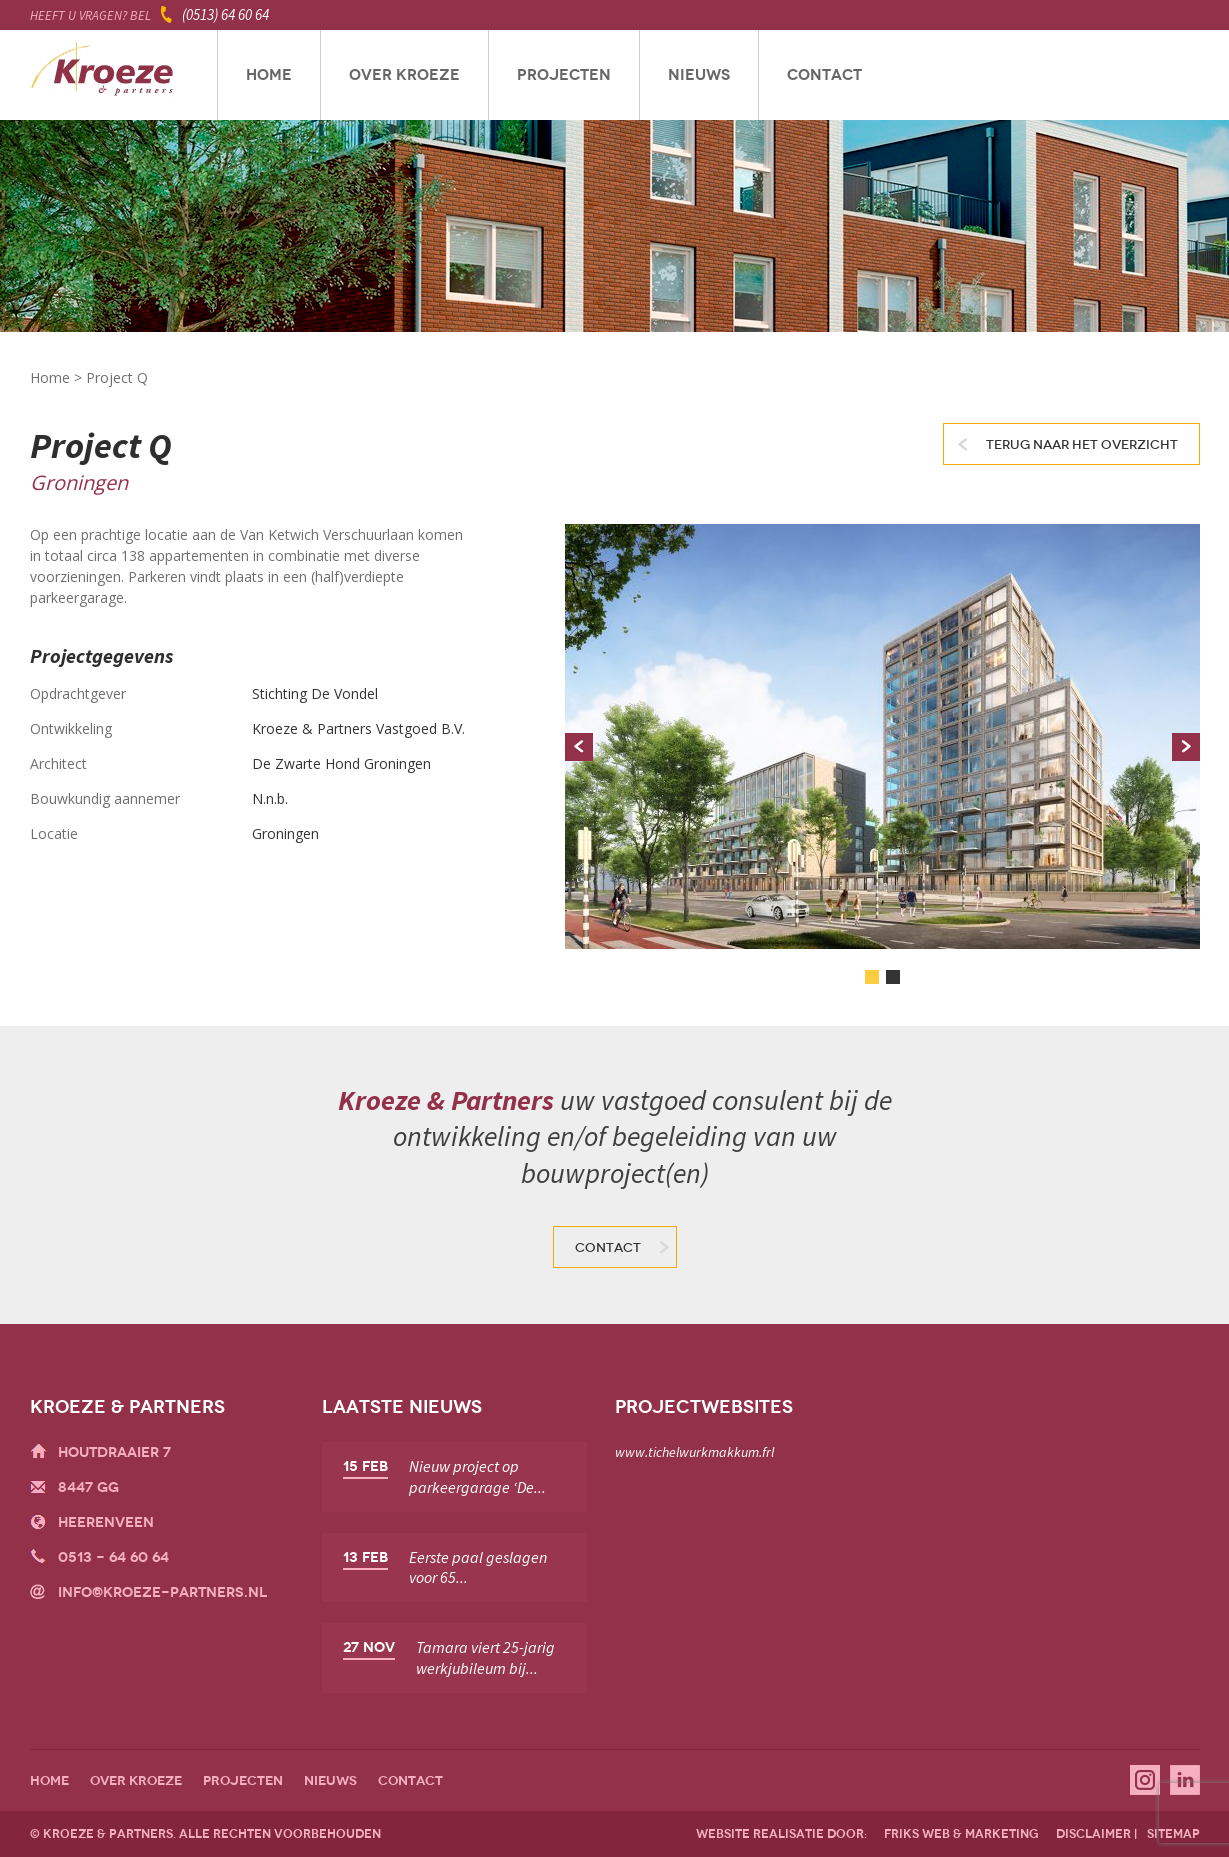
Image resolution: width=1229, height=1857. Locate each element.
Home (269, 75)
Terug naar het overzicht (1082, 445)
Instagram (1145, 1780)
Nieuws (699, 75)
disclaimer (1093, 1834)
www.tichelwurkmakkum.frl (694, 1452)
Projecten (564, 75)
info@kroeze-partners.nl (162, 1592)
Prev (579, 747)
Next (1186, 747)
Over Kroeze (404, 75)
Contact (824, 75)
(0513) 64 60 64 (225, 14)
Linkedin (1185, 1780)
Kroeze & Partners (102, 75)
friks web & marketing (961, 1834)
